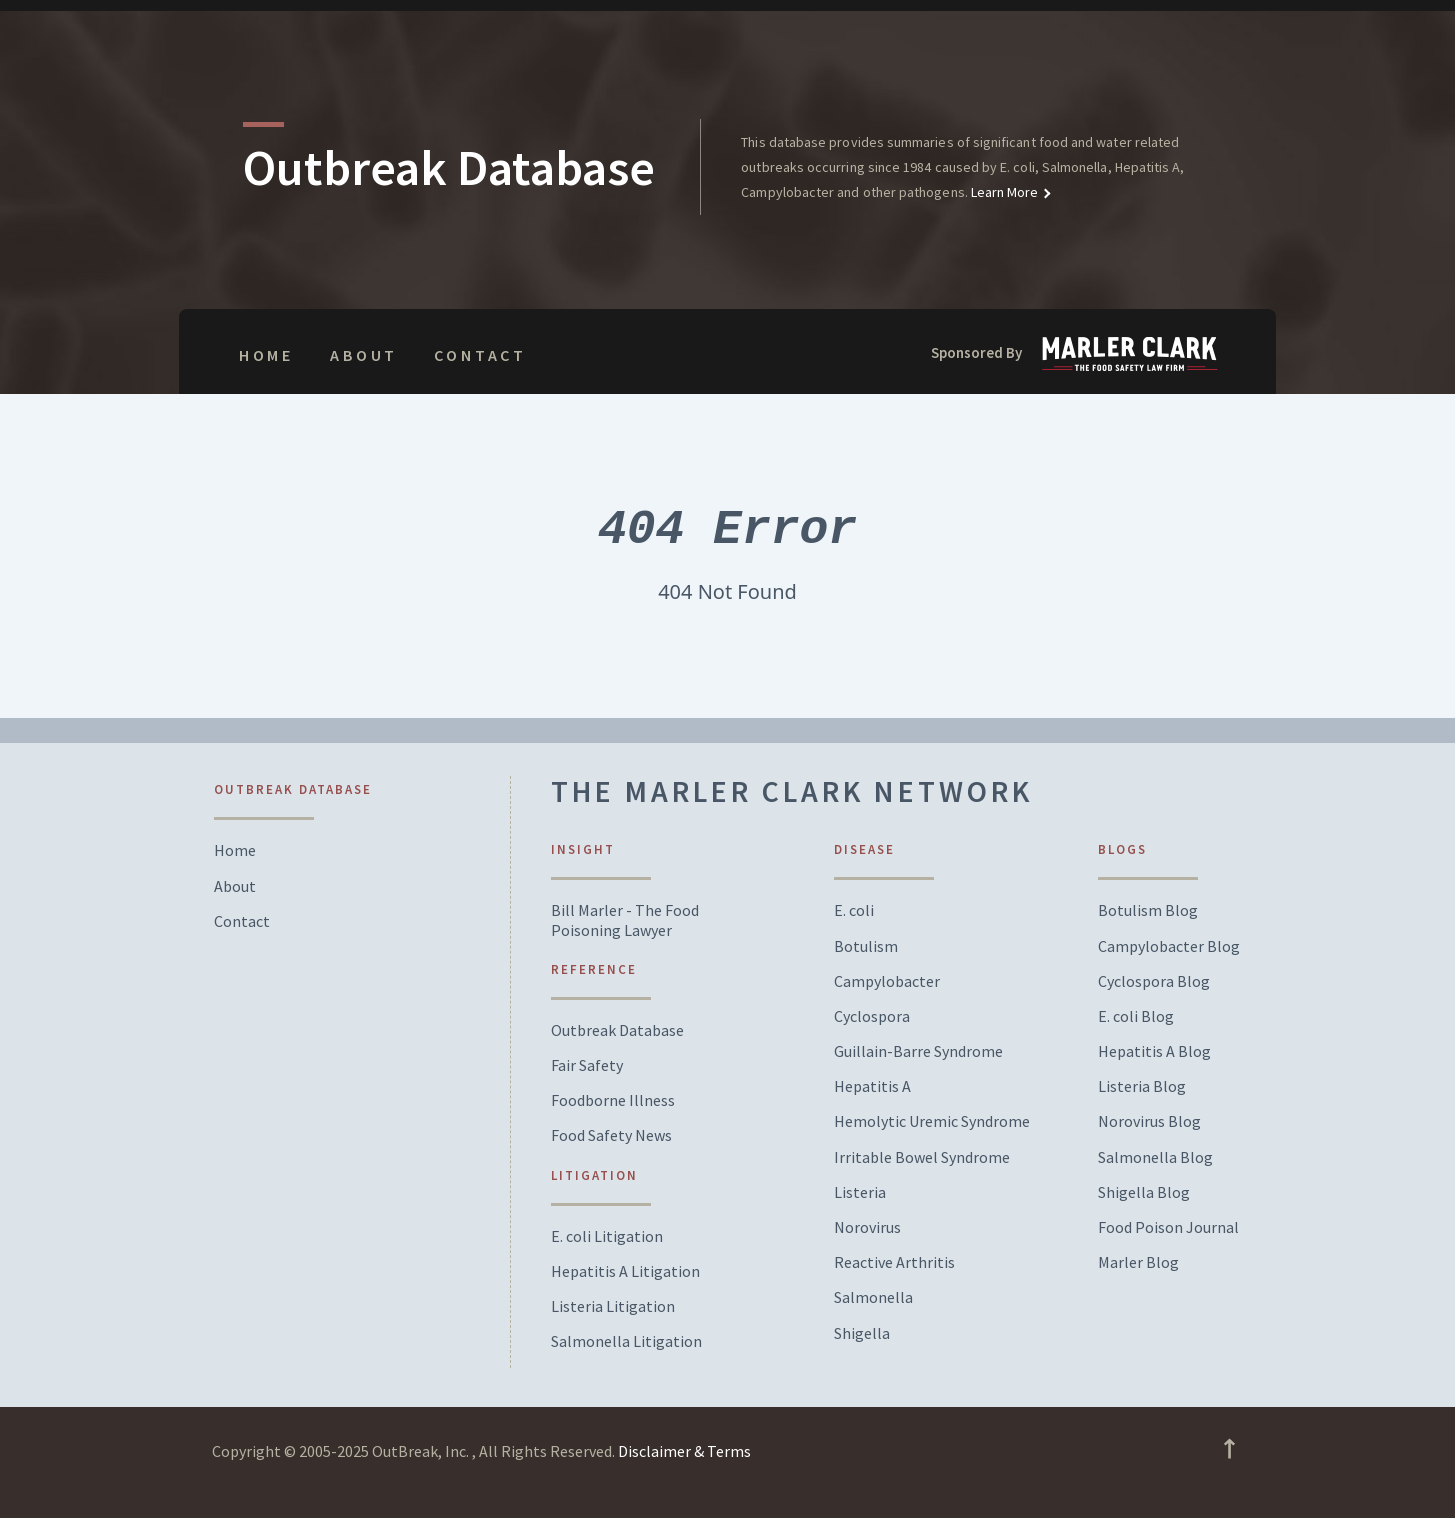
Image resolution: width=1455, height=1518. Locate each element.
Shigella (862, 1333)
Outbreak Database (617, 1030)
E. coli (854, 910)
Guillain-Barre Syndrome (918, 1051)
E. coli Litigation (607, 1236)
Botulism (866, 946)
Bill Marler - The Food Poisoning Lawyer (625, 920)
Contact (480, 355)
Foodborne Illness (613, 1100)
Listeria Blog (1142, 1086)
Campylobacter (887, 981)
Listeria (860, 1192)
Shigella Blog (1144, 1192)
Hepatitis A (872, 1086)
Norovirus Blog (1149, 1121)
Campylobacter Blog (1169, 946)
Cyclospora (872, 1016)
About (364, 355)
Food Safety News (611, 1135)
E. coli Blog (1136, 1016)
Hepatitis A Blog (1154, 1051)
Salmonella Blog (1155, 1157)
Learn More (1003, 192)
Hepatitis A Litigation (625, 1271)
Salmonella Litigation (626, 1341)
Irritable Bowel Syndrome (922, 1157)
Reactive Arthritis (894, 1262)
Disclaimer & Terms (684, 1451)
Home (266, 355)
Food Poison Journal (1168, 1227)
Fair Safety (587, 1065)
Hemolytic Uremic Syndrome (932, 1121)
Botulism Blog (1148, 910)
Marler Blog (1138, 1262)
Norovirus (867, 1227)
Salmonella (873, 1297)
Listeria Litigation (613, 1306)
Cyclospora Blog (1154, 981)
